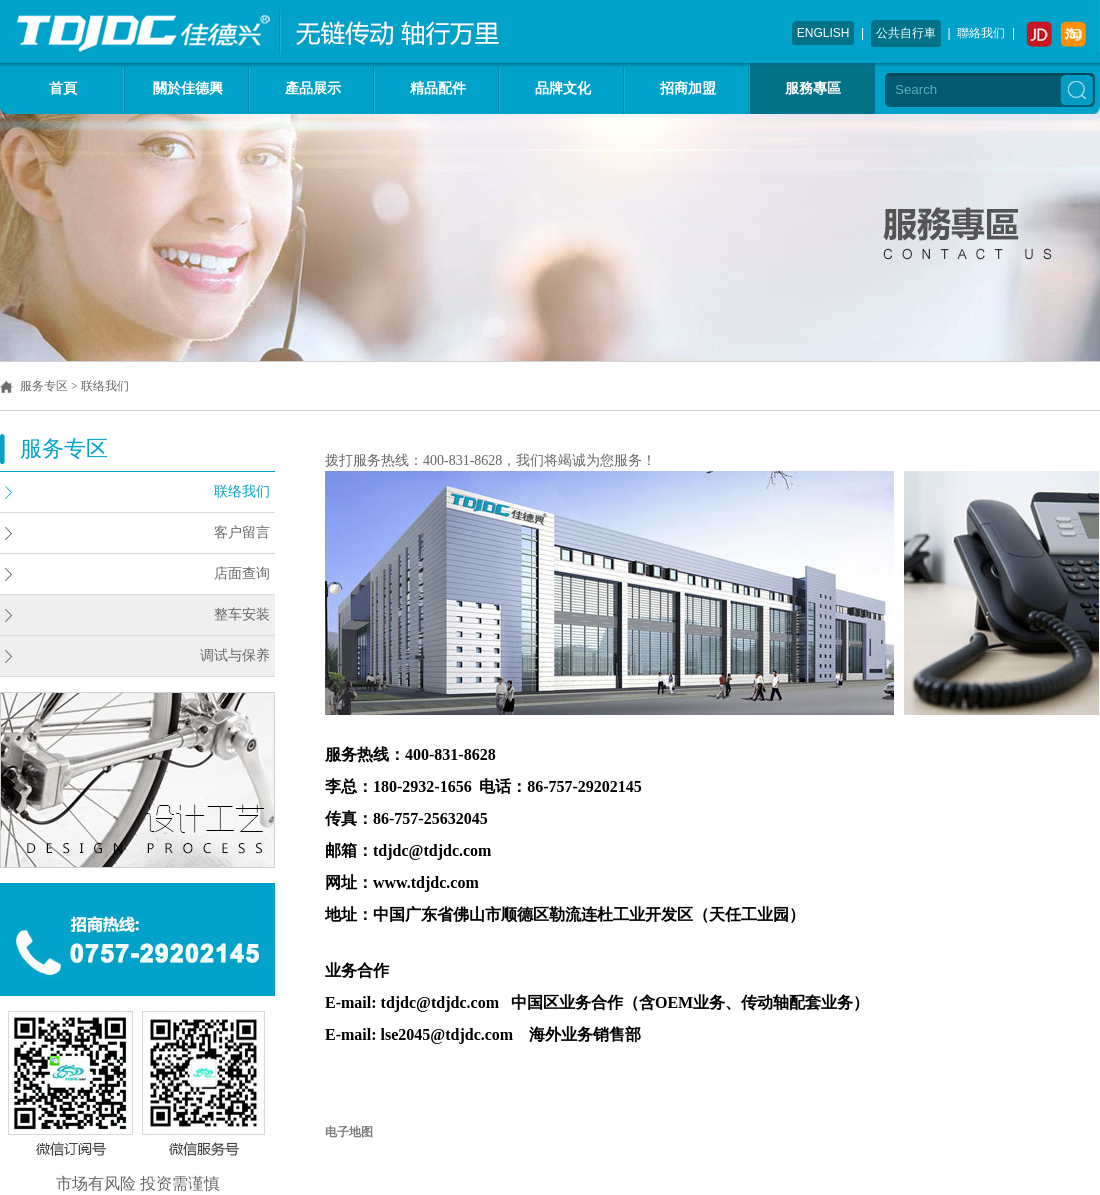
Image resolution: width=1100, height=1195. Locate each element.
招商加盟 (688, 88)
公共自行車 (906, 33)
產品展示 (313, 88)
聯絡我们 (981, 33)
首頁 (63, 88)
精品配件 (438, 88)
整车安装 (242, 614)
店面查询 (242, 573)
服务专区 (44, 386)
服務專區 (813, 88)
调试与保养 (235, 655)
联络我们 (242, 491)
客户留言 (242, 532)
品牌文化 (563, 88)
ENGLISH (823, 33)
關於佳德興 (188, 88)
